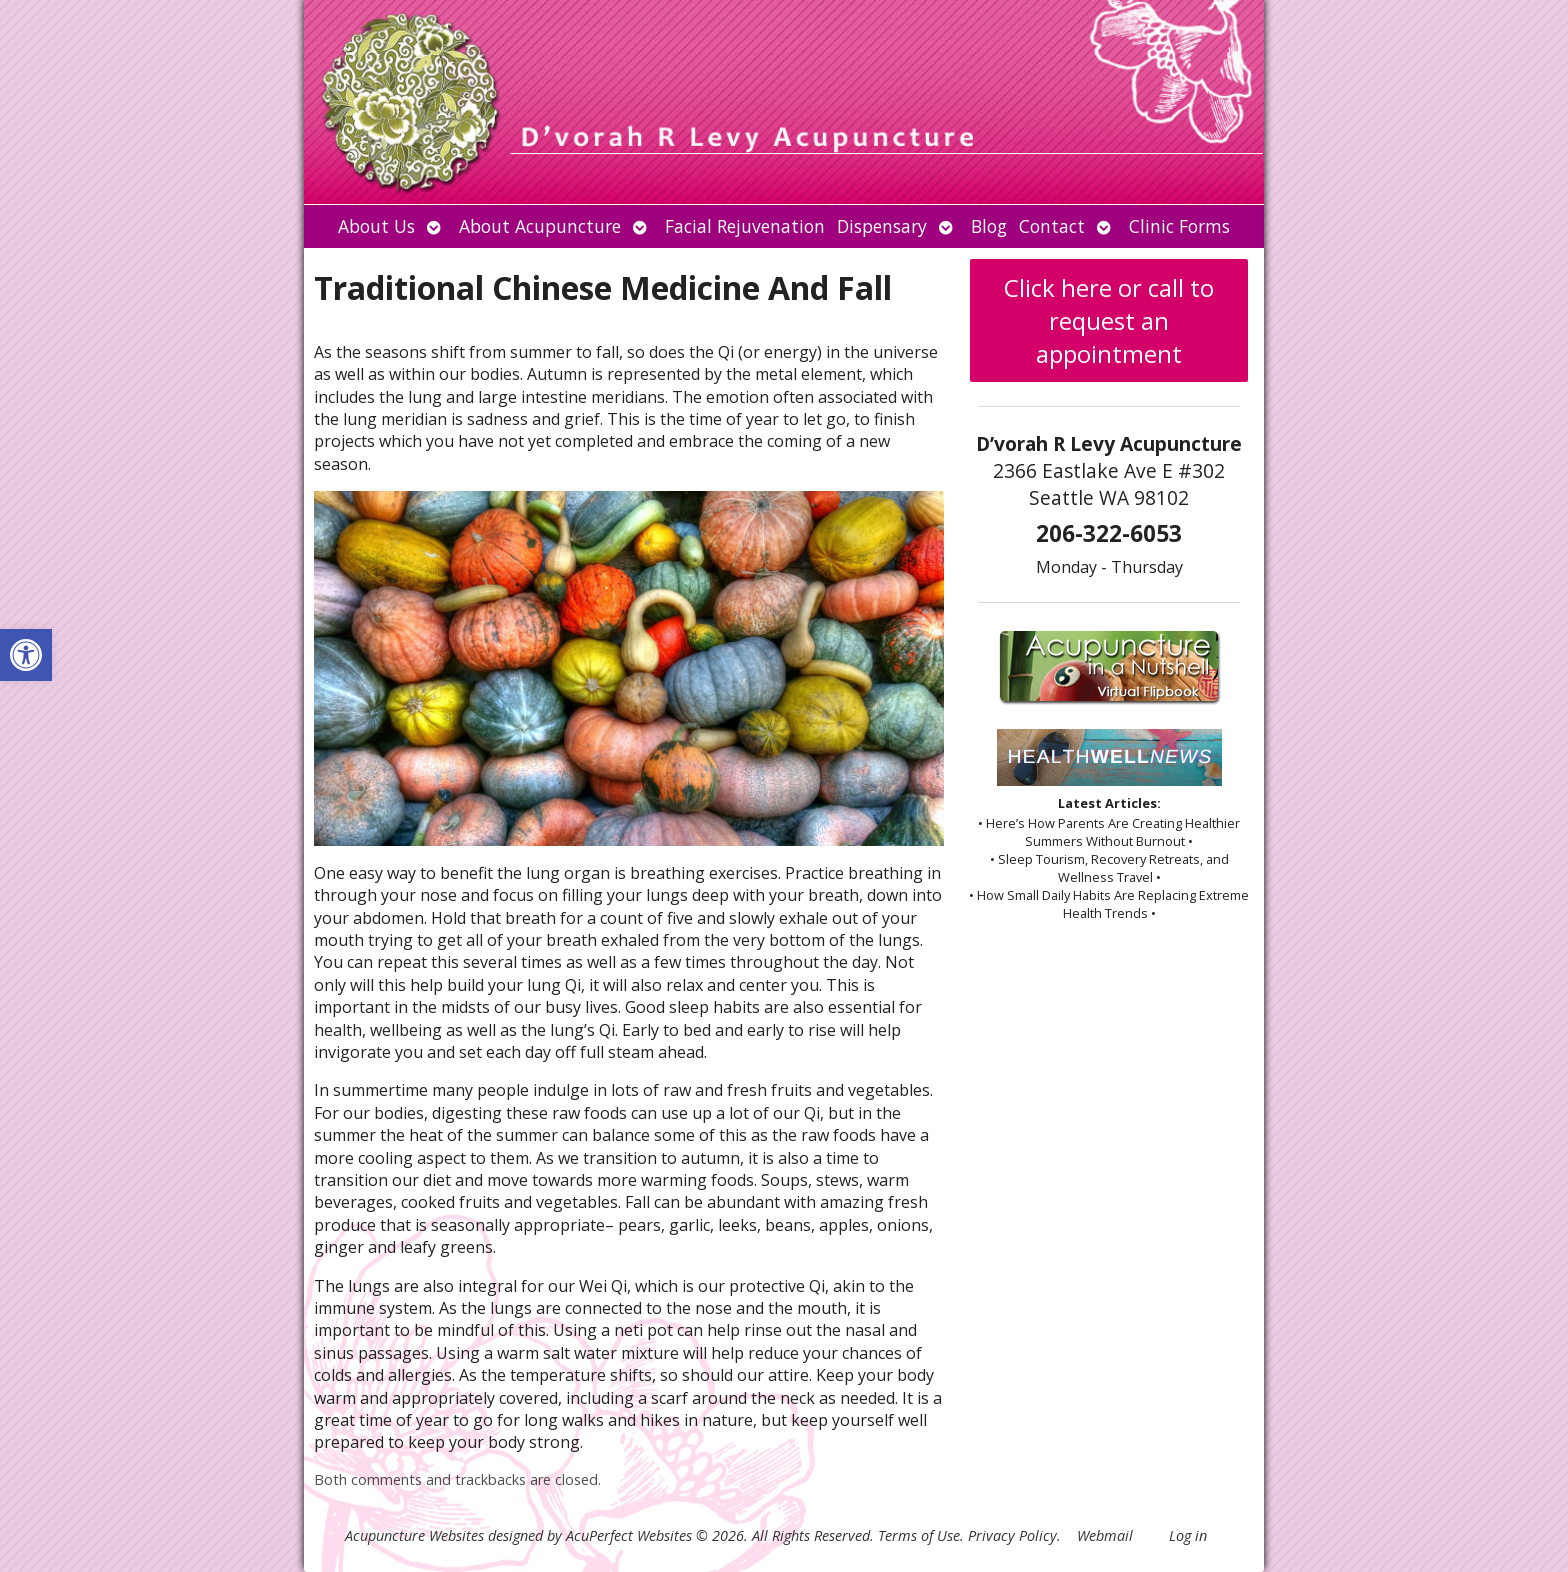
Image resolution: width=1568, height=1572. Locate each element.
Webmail (1105, 1535)
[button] (26, 655)
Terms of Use (919, 1535)
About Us (376, 226)
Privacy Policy (1012, 1535)
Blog (989, 226)
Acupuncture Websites (414, 1535)
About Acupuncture (540, 226)
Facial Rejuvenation (745, 226)
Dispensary (882, 226)
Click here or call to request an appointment (1109, 320)
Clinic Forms (1179, 226)
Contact (1052, 226)
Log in (1188, 1535)
